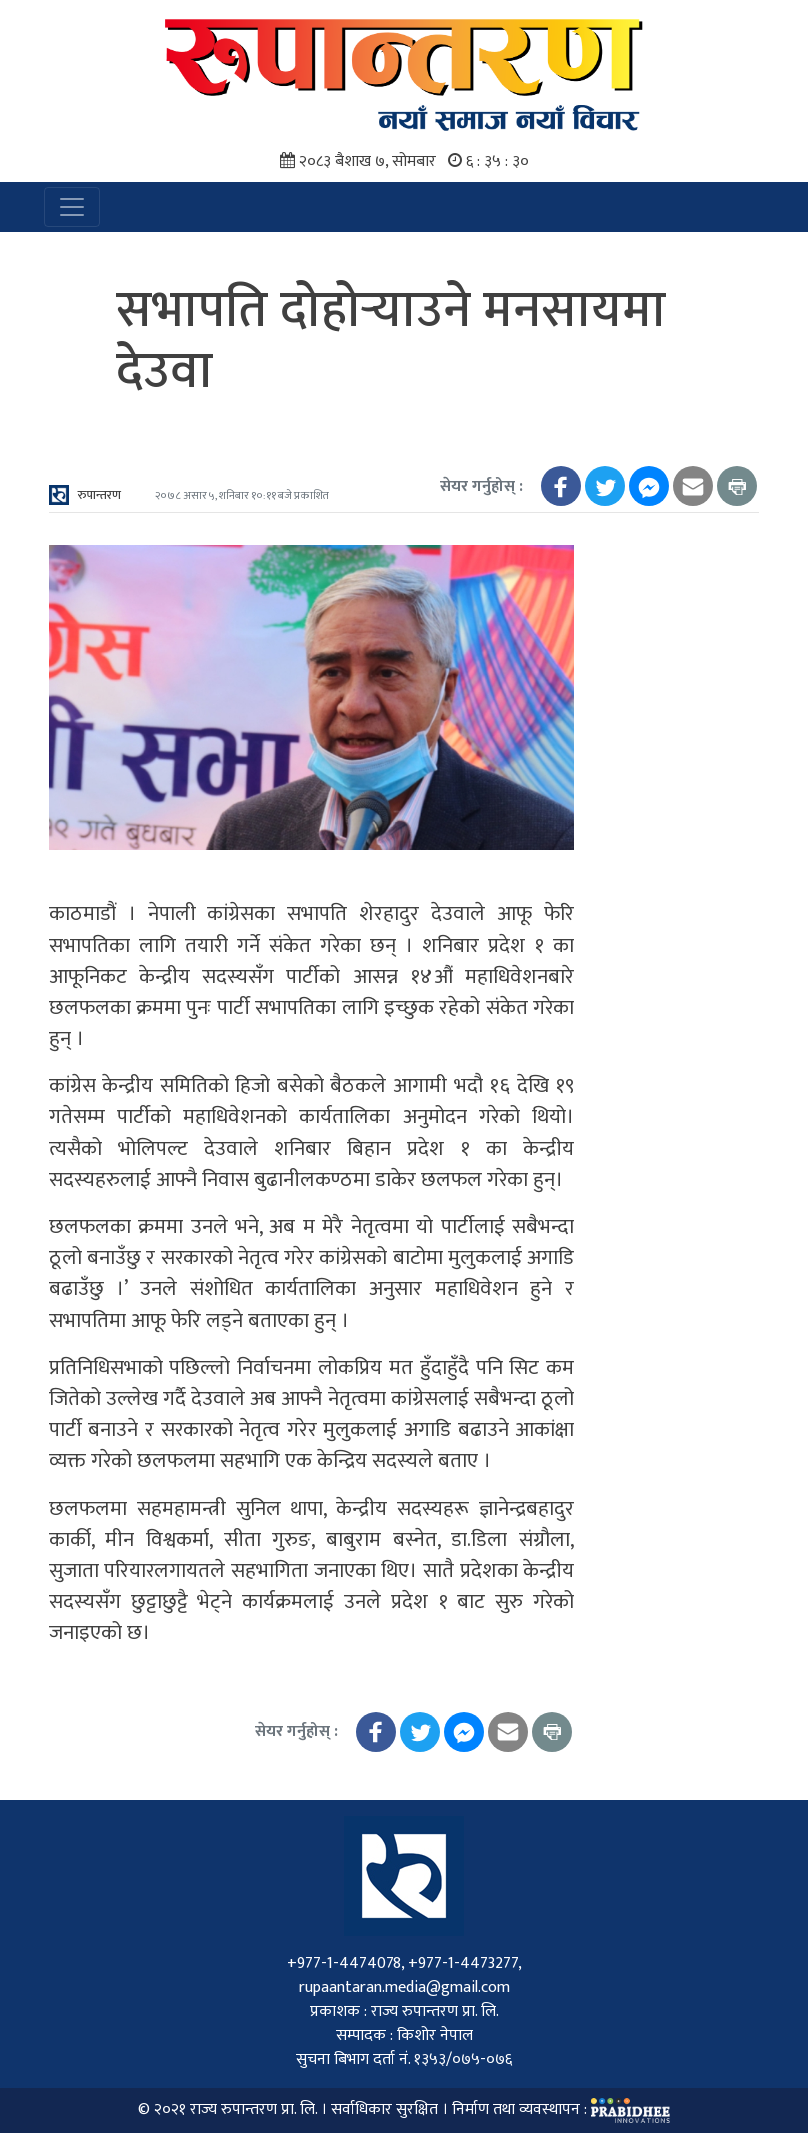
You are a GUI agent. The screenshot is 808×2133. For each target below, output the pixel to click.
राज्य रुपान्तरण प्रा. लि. (253, 2110)
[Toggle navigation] (72, 207)
